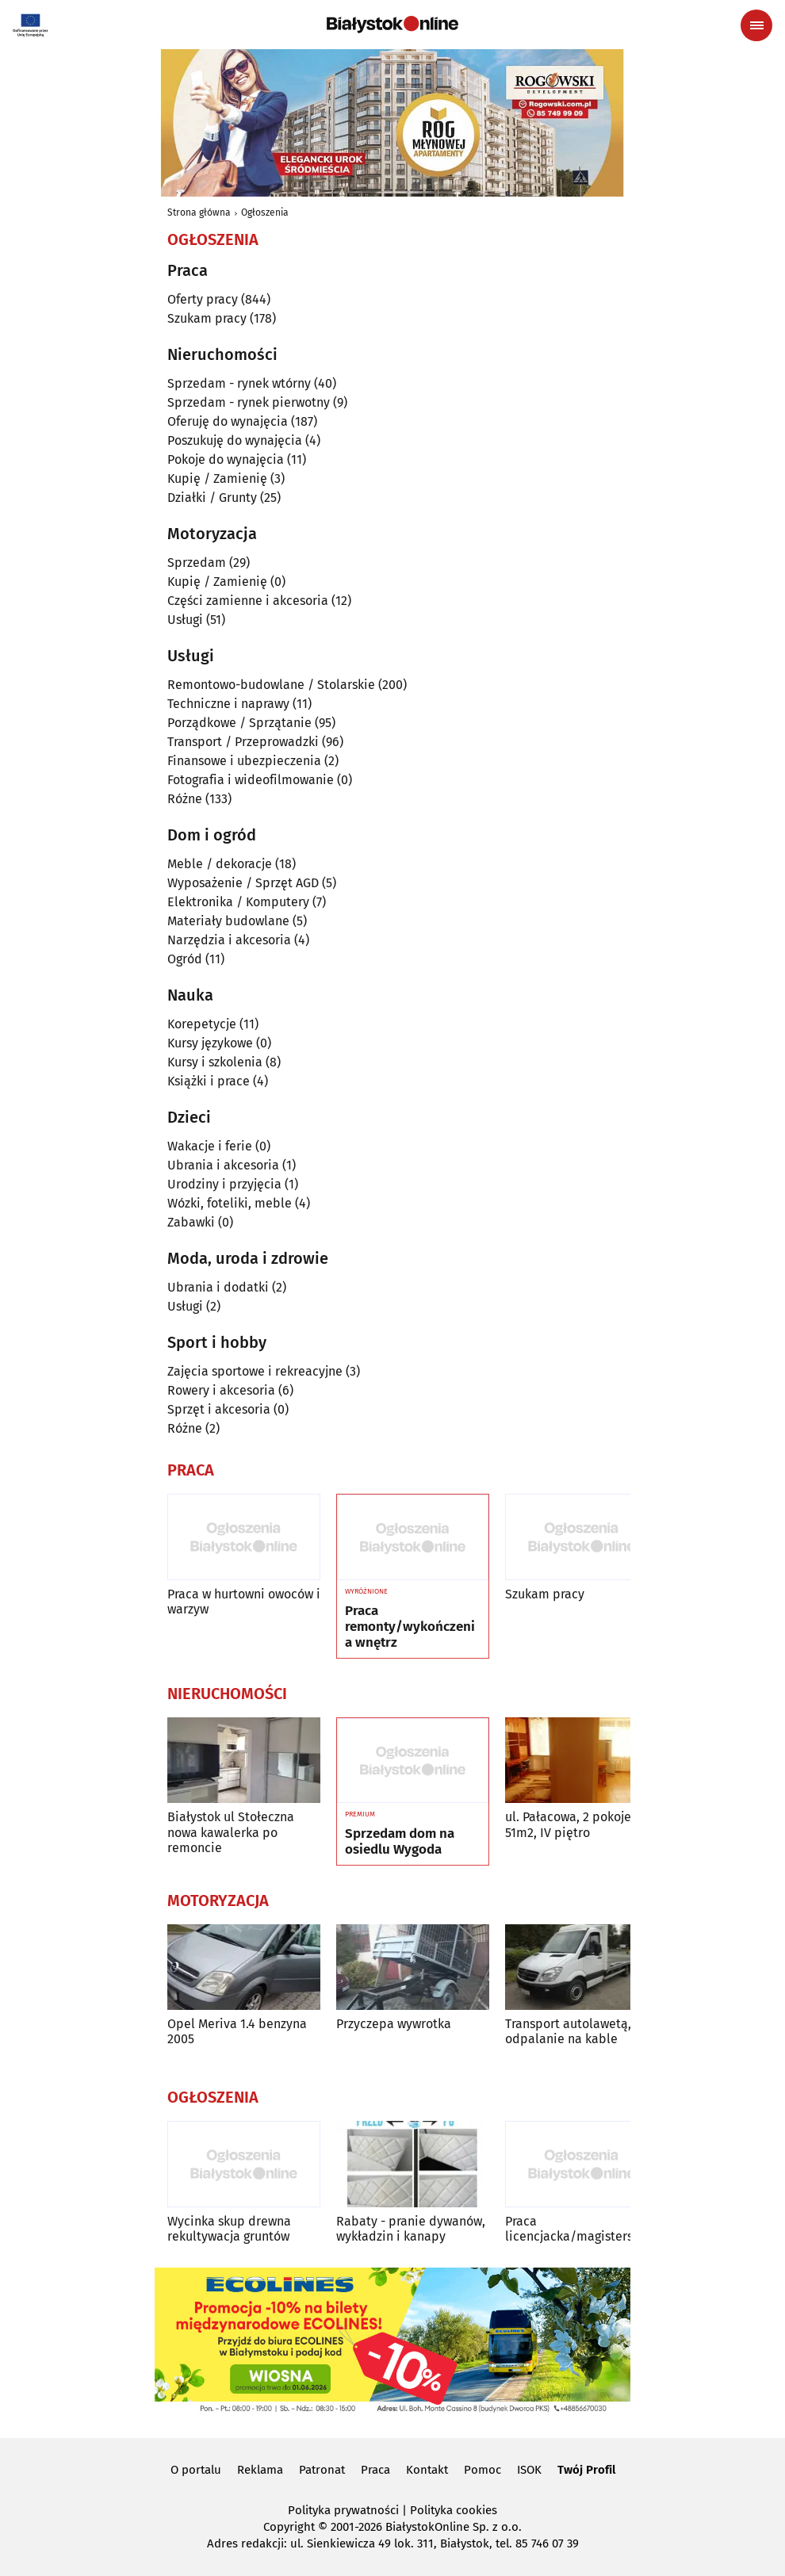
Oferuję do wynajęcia (227, 421)
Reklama (260, 2470)
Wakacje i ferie (209, 1146)
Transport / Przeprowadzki (243, 741)
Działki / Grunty (212, 497)
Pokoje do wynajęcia (225, 459)
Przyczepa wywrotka (393, 2023)
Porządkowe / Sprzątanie (239, 722)
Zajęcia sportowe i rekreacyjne (255, 1371)
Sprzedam (196, 562)
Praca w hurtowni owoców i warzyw (243, 1602)
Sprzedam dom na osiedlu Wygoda (399, 1842)
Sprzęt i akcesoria (218, 1409)
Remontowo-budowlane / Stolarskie (271, 684)
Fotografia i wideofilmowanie (250, 779)
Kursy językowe (210, 1043)
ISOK (529, 2470)
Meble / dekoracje (219, 863)
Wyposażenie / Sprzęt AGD (243, 882)
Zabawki (191, 1222)
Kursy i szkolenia (214, 1062)
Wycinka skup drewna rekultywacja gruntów (229, 2229)
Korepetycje (201, 1024)
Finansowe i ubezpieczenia (244, 760)
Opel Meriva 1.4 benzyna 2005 (237, 2031)
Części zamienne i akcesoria (247, 600)
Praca (375, 2470)
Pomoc (482, 2470)
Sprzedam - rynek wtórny (239, 383)
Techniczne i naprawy (228, 703)
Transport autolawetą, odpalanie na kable (568, 2031)
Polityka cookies (453, 2510)
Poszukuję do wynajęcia (234, 440)
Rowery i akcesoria (221, 1390)
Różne (184, 798)
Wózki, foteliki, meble (229, 1203)
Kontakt (427, 2470)
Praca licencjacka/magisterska (575, 2229)
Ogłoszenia (265, 212)
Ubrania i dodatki (218, 1287)
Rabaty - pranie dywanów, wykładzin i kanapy (410, 2229)
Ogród (184, 958)
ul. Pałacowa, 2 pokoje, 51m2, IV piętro (569, 1824)
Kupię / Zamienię (217, 478)
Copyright (289, 2527)
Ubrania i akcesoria (223, 1165)
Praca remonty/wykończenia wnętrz (410, 1627)
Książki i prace (208, 1081)
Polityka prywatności (343, 2510)
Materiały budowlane (228, 920)
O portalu (195, 2470)
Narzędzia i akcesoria (229, 939)
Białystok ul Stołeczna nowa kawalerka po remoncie (230, 1831)
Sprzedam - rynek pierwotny (248, 402)
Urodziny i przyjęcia (224, 1184)
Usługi (185, 619)
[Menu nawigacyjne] (756, 25)
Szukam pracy (207, 318)
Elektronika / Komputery (238, 901)
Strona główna (199, 212)
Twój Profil (586, 2470)
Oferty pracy (202, 299)
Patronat (322, 2470)
